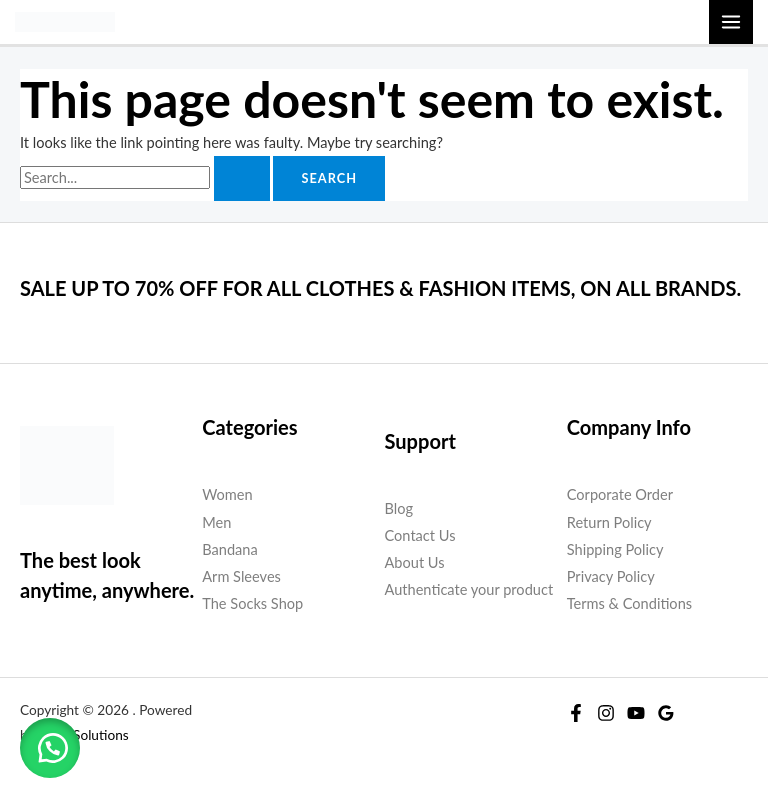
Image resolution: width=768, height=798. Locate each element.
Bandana (229, 549)
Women (227, 494)
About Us (415, 562)
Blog (399, 508)
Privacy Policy (611, 576)
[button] (50, 748)
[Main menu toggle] (731, 22)
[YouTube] (636, 713)
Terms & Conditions (629, 603)
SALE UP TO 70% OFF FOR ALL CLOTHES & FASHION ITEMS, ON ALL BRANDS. (380, 288)
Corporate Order (620, 494)
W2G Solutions (83, 735)
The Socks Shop (252, 603)
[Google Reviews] (666, 713)
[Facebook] (576, 713)
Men (216, 522)
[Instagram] (606, 713)
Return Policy (609, 522)
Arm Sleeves (241, 576)
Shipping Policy (615, 549)
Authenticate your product (469, 589)
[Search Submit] (242, 178)
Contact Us (420, 535)
